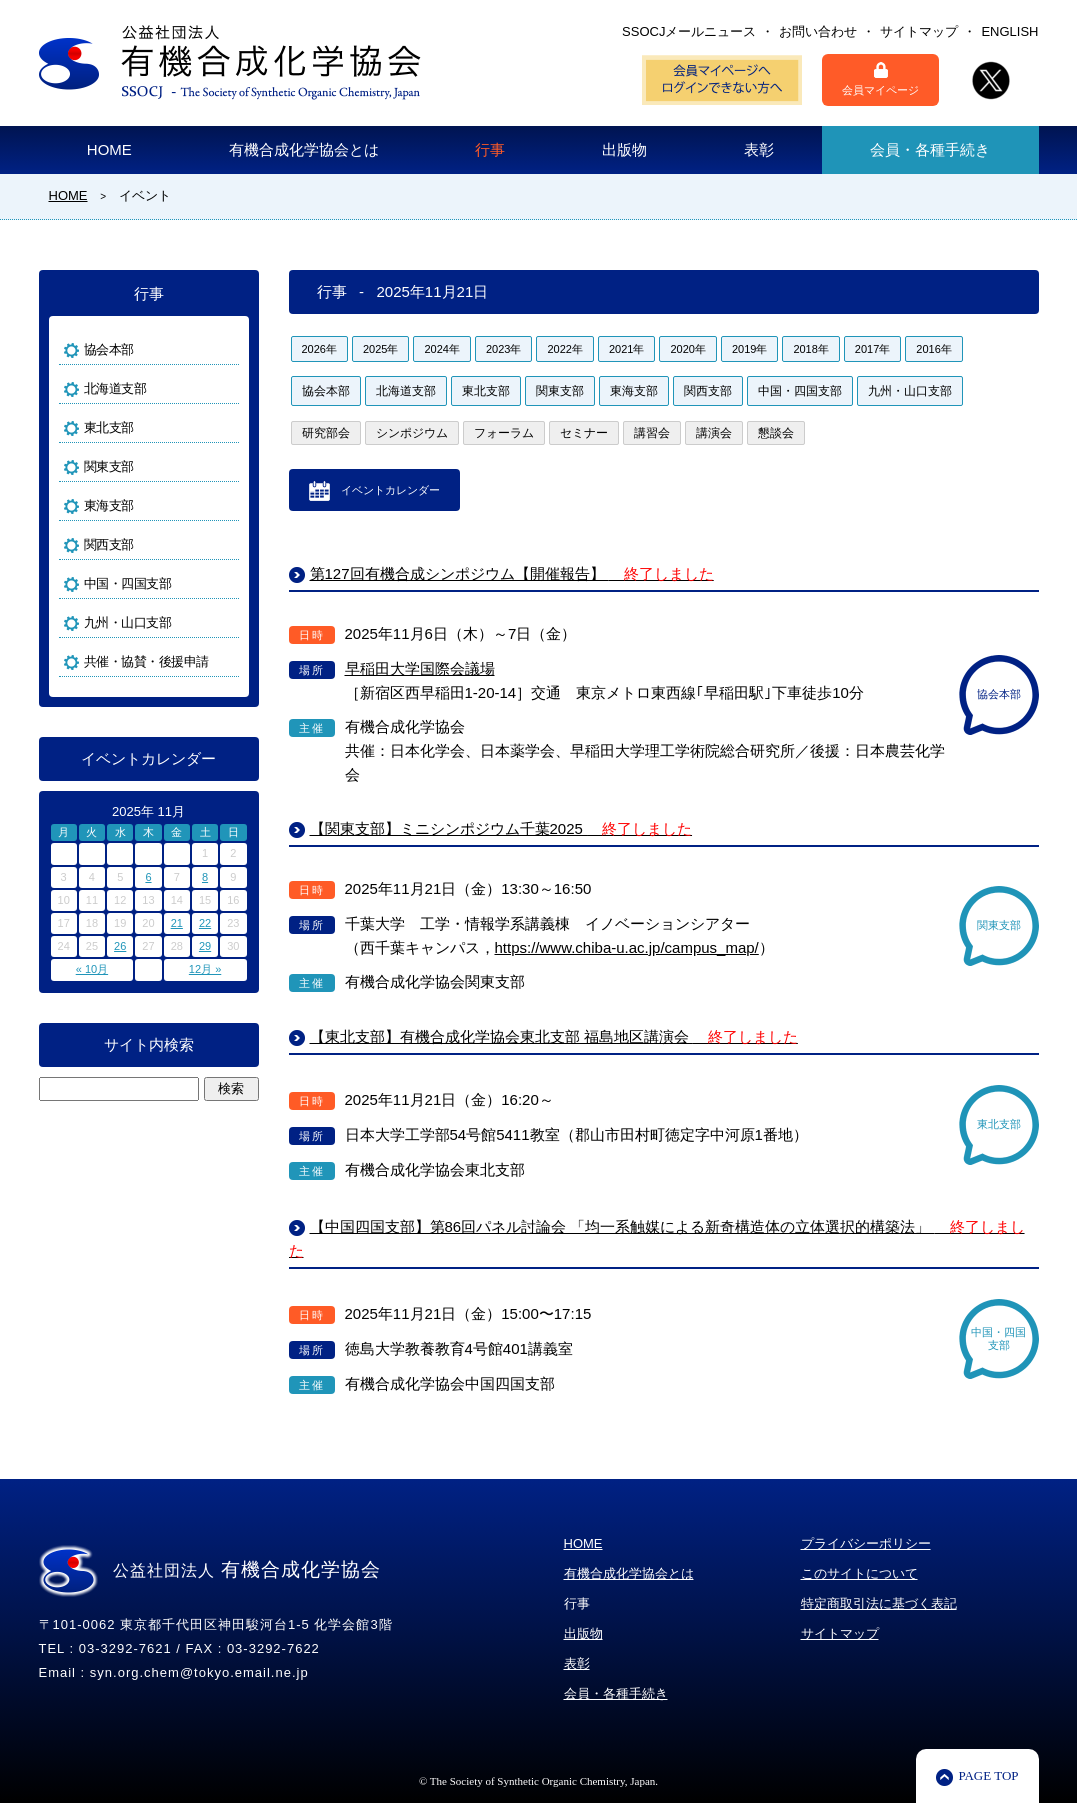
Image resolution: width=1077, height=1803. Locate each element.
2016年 (933, 349)
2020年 (687, 349)
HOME (109, 149)
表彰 (759, 149)
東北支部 (486, 391)
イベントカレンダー (390, 490)
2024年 (441, 349)
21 (177, 923)
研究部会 (326, 433)
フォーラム (504, 433)
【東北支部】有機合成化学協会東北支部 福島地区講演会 (554, 1036)
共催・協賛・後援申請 (146, 661)
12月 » (205, 969)
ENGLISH (1009, 31)
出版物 (624, 149)
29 (205, 946)
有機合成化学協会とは (304, 149)
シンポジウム (412, 433)
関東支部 (560, 391)
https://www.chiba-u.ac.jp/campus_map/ (627, 947)
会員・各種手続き (930, 149)
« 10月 (92, 969)
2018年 (810, 349)
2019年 (749, 349)
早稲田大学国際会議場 (420, 668)
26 (120, 946)
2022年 (564, 349)
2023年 (503, 349)
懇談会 (776, 433)
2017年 (872, 349)
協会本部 (326, 391)
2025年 (380, 349)
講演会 (714, 433)
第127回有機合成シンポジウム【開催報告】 (512, 573)
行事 (490, 149)
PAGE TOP (988, 1775)
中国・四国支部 (800, 391)
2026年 (319, 349)
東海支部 (634, 391)
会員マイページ (880, 79)
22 (205, 923)
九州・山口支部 (910, 391)
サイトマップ (919, 31)
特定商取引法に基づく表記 (879, 1603)
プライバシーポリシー (866, 1543)
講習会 (652, 433)
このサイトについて (859, 1573)
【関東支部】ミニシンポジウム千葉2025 (501, 828)
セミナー (584, 433)
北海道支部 (406, 391)
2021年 (626, 349)
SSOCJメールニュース (689, 31)
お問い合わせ (818, 31)
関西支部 (708, 391)
